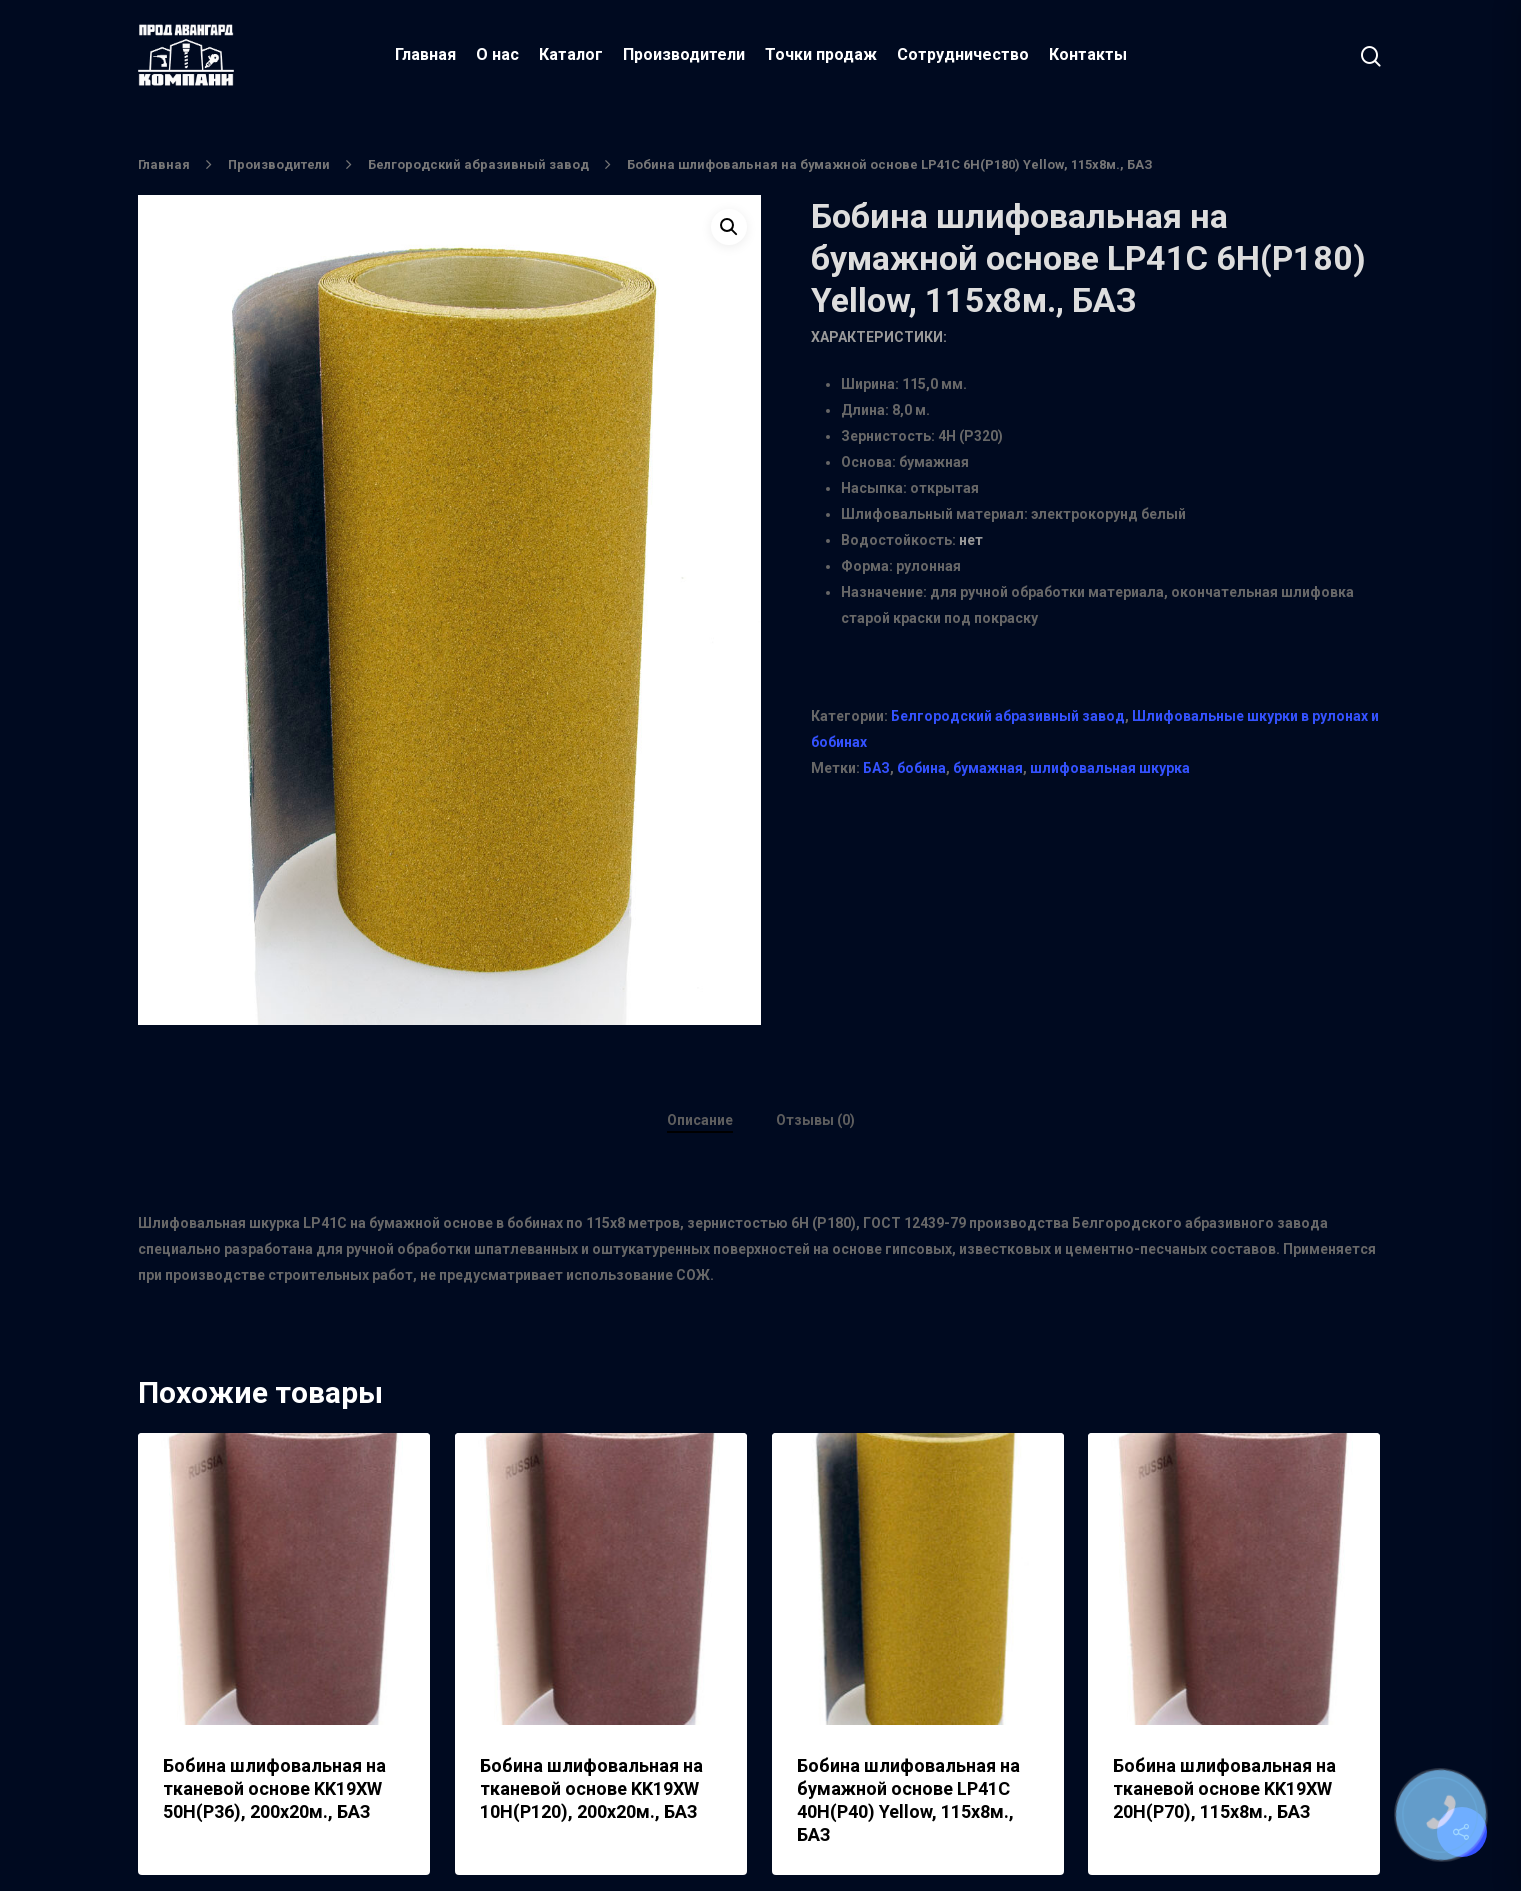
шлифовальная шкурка (1110, 768)
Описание (700, 1120)
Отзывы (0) (815, 1120)
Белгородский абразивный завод (478, 164)
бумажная (988, 768)
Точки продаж (821, 54)
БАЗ (876, 768)
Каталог (571, 54)
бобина (921, 768)
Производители (684, 54)
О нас (497, 54)
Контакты (1088, 54)
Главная (425, 54)
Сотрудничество (963, 54)
